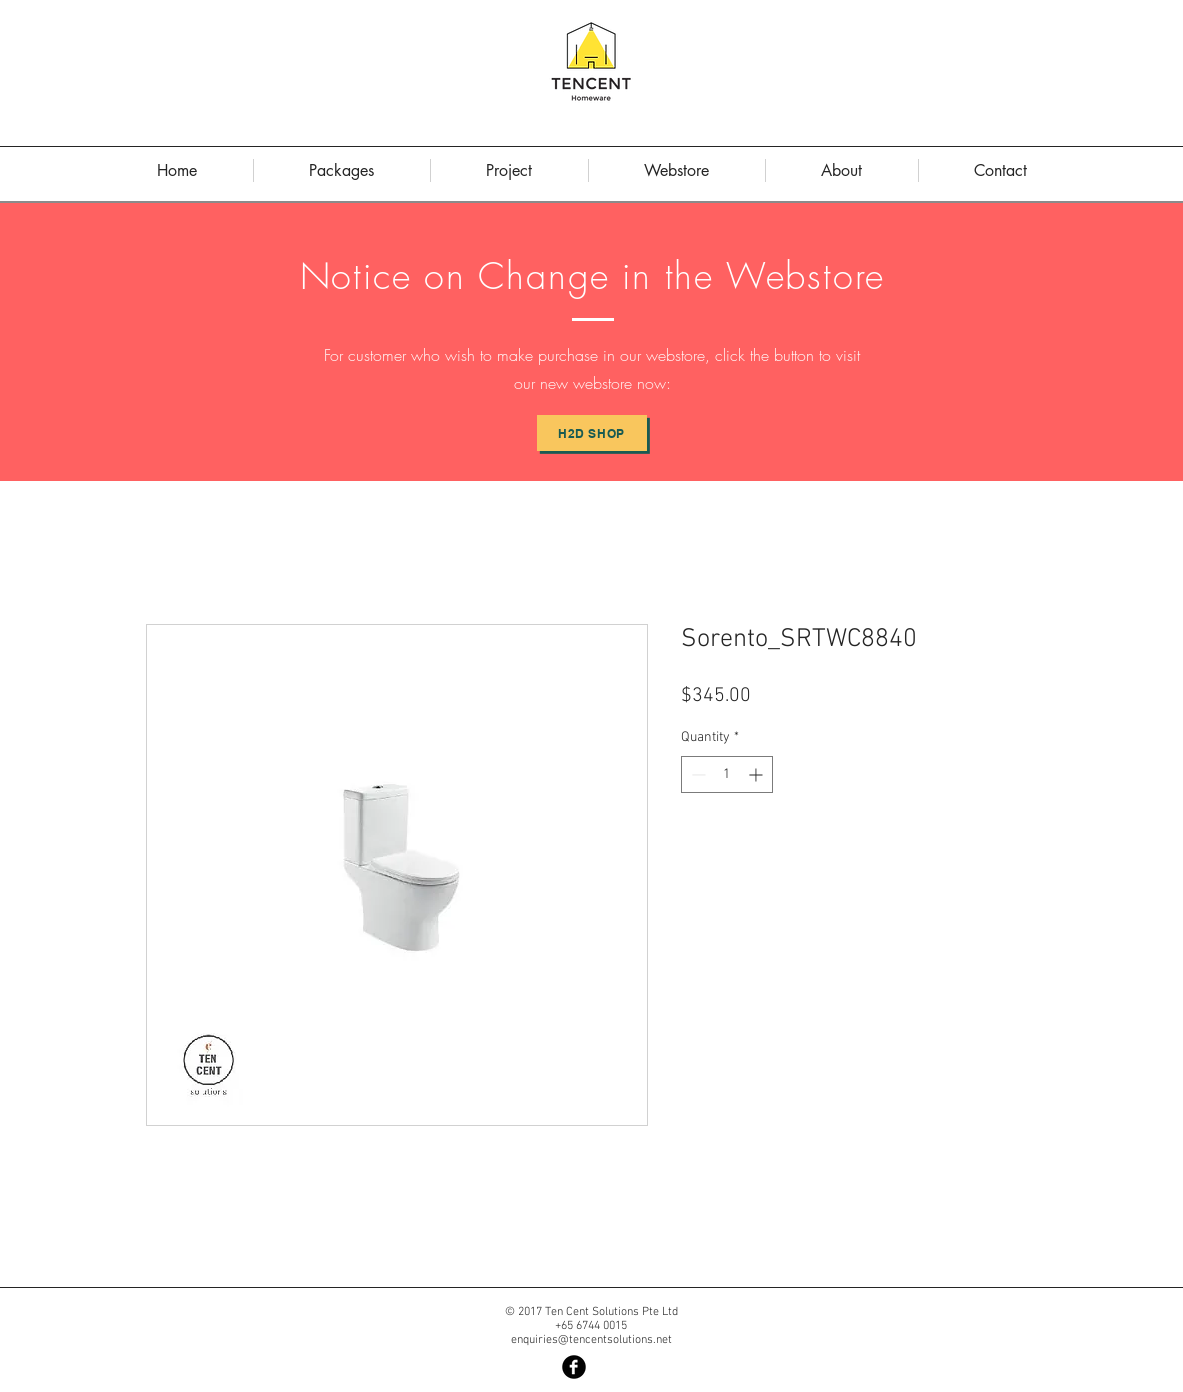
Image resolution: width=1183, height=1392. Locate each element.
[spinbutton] (727, 774)
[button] (842, 170)
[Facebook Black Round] (574, 1367)
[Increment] (757, 774)
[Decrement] (696, 774)
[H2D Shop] (592, 433)
